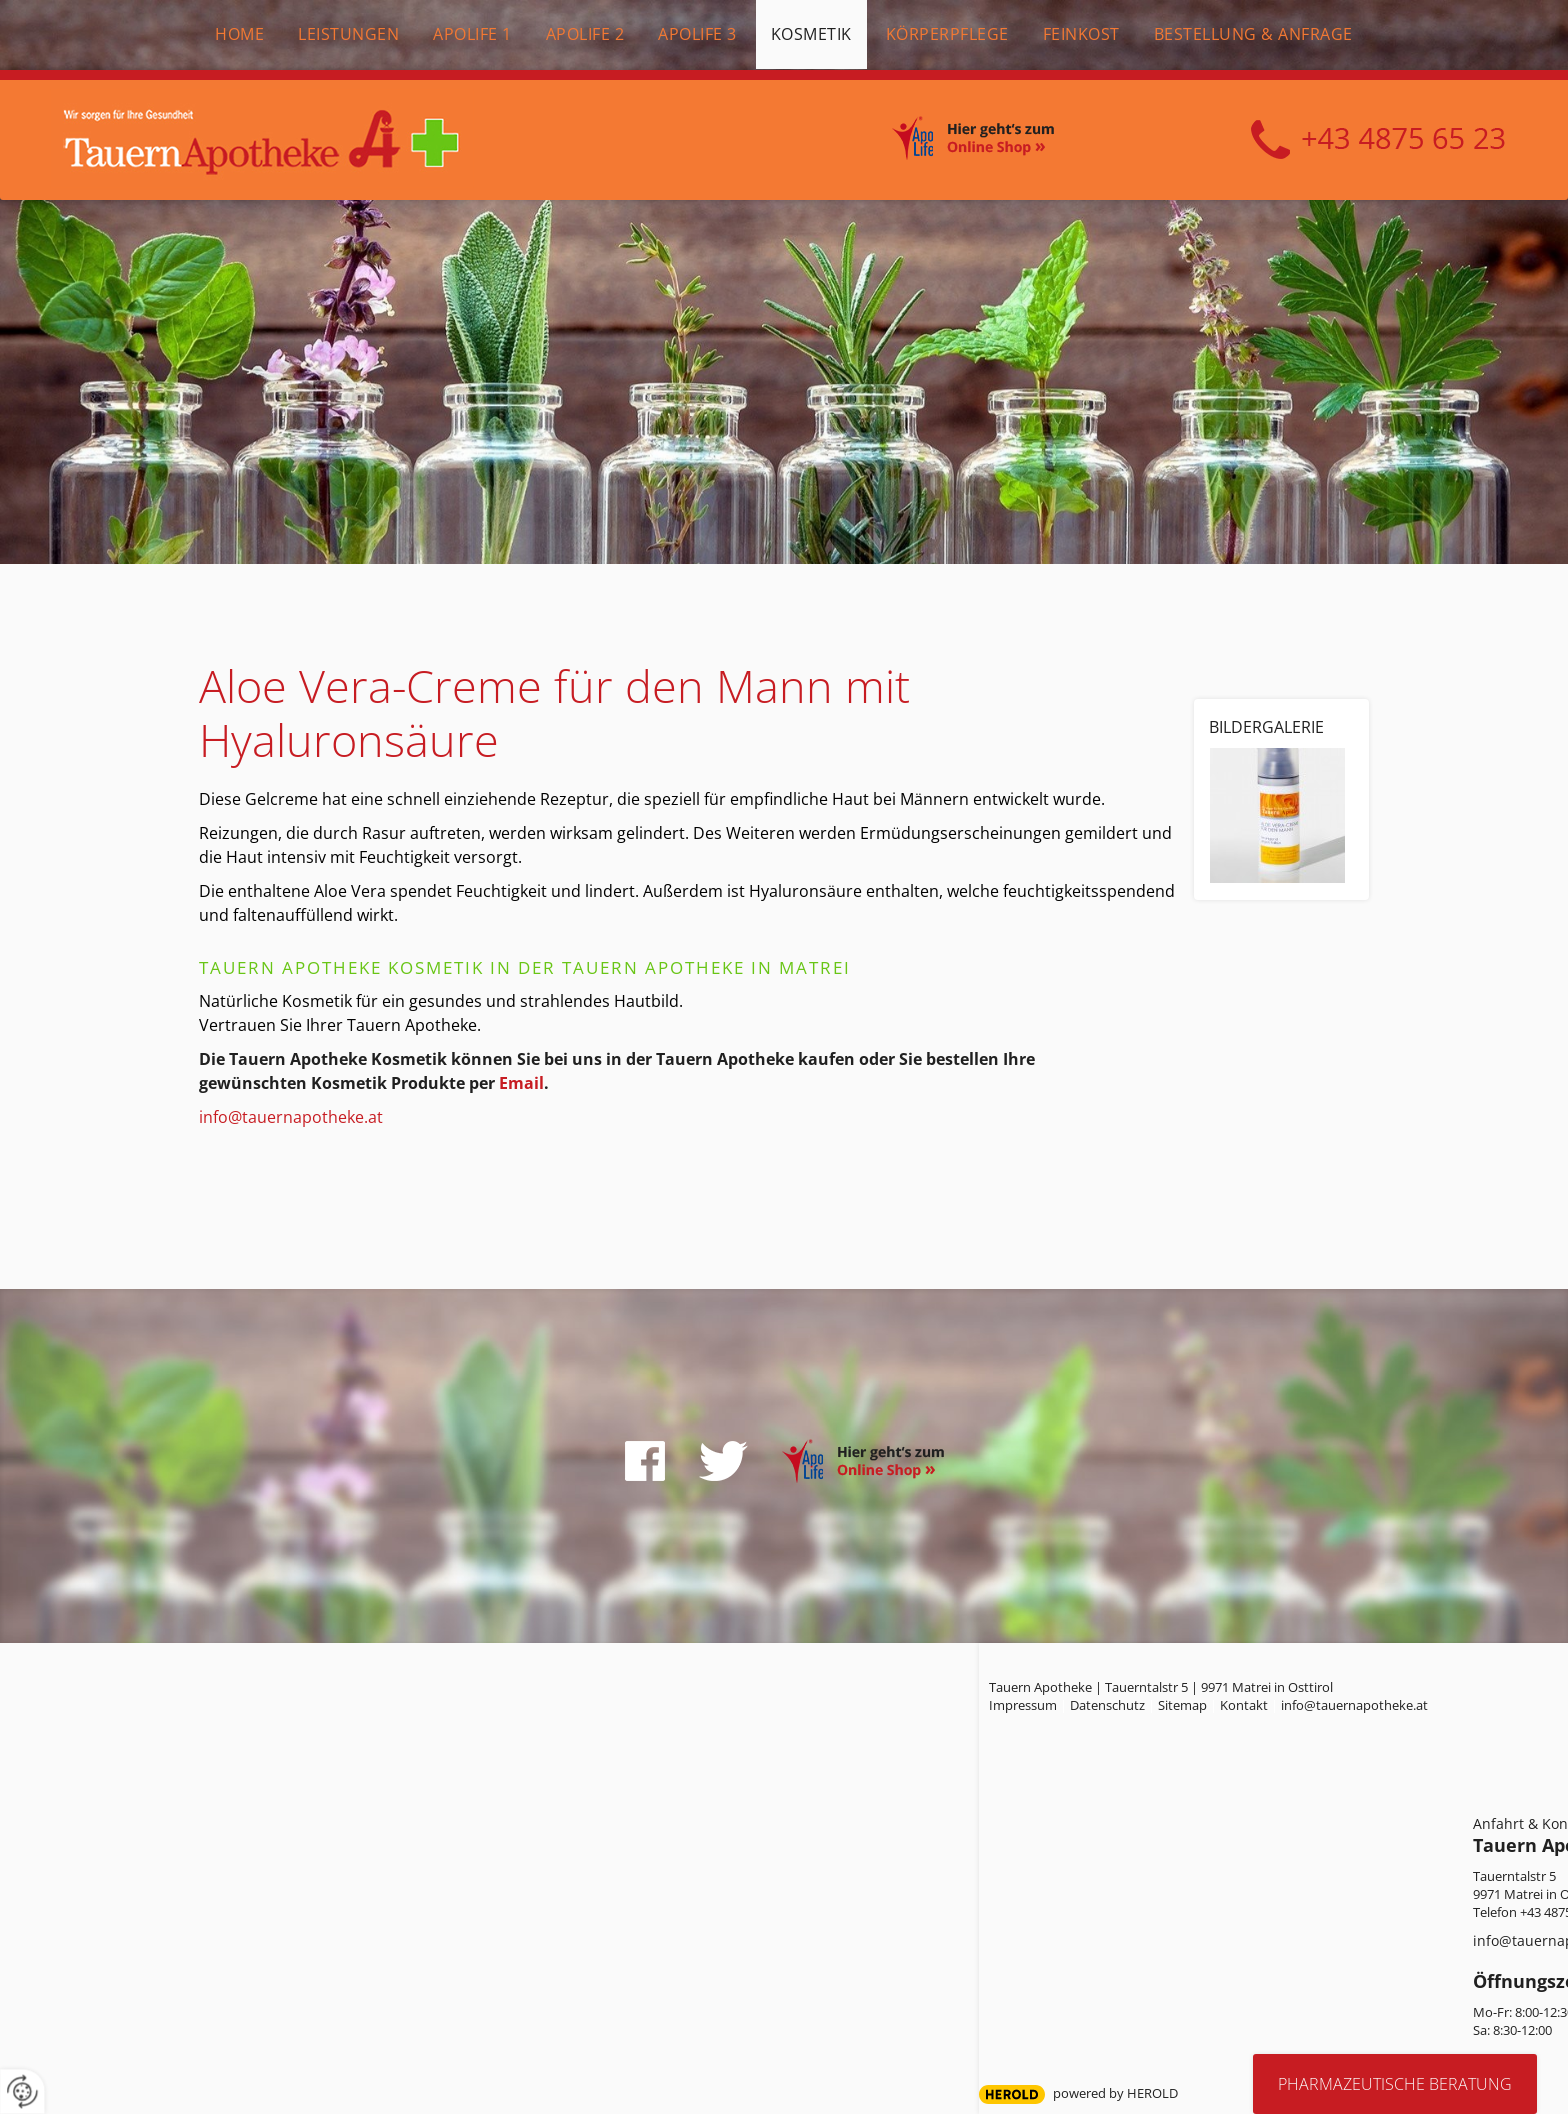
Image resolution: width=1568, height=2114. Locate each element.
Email (521, 1083)
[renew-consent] (22, 2091)
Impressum (1023, 1705)
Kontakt (1244, 1705)
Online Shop (995, 141)
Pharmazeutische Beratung (1395, 2084)
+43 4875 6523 (1378, 140)
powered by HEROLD (1115, 2093)
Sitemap (1182, 1705)
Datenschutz (1107, 1705)
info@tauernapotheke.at (291, 1117)
